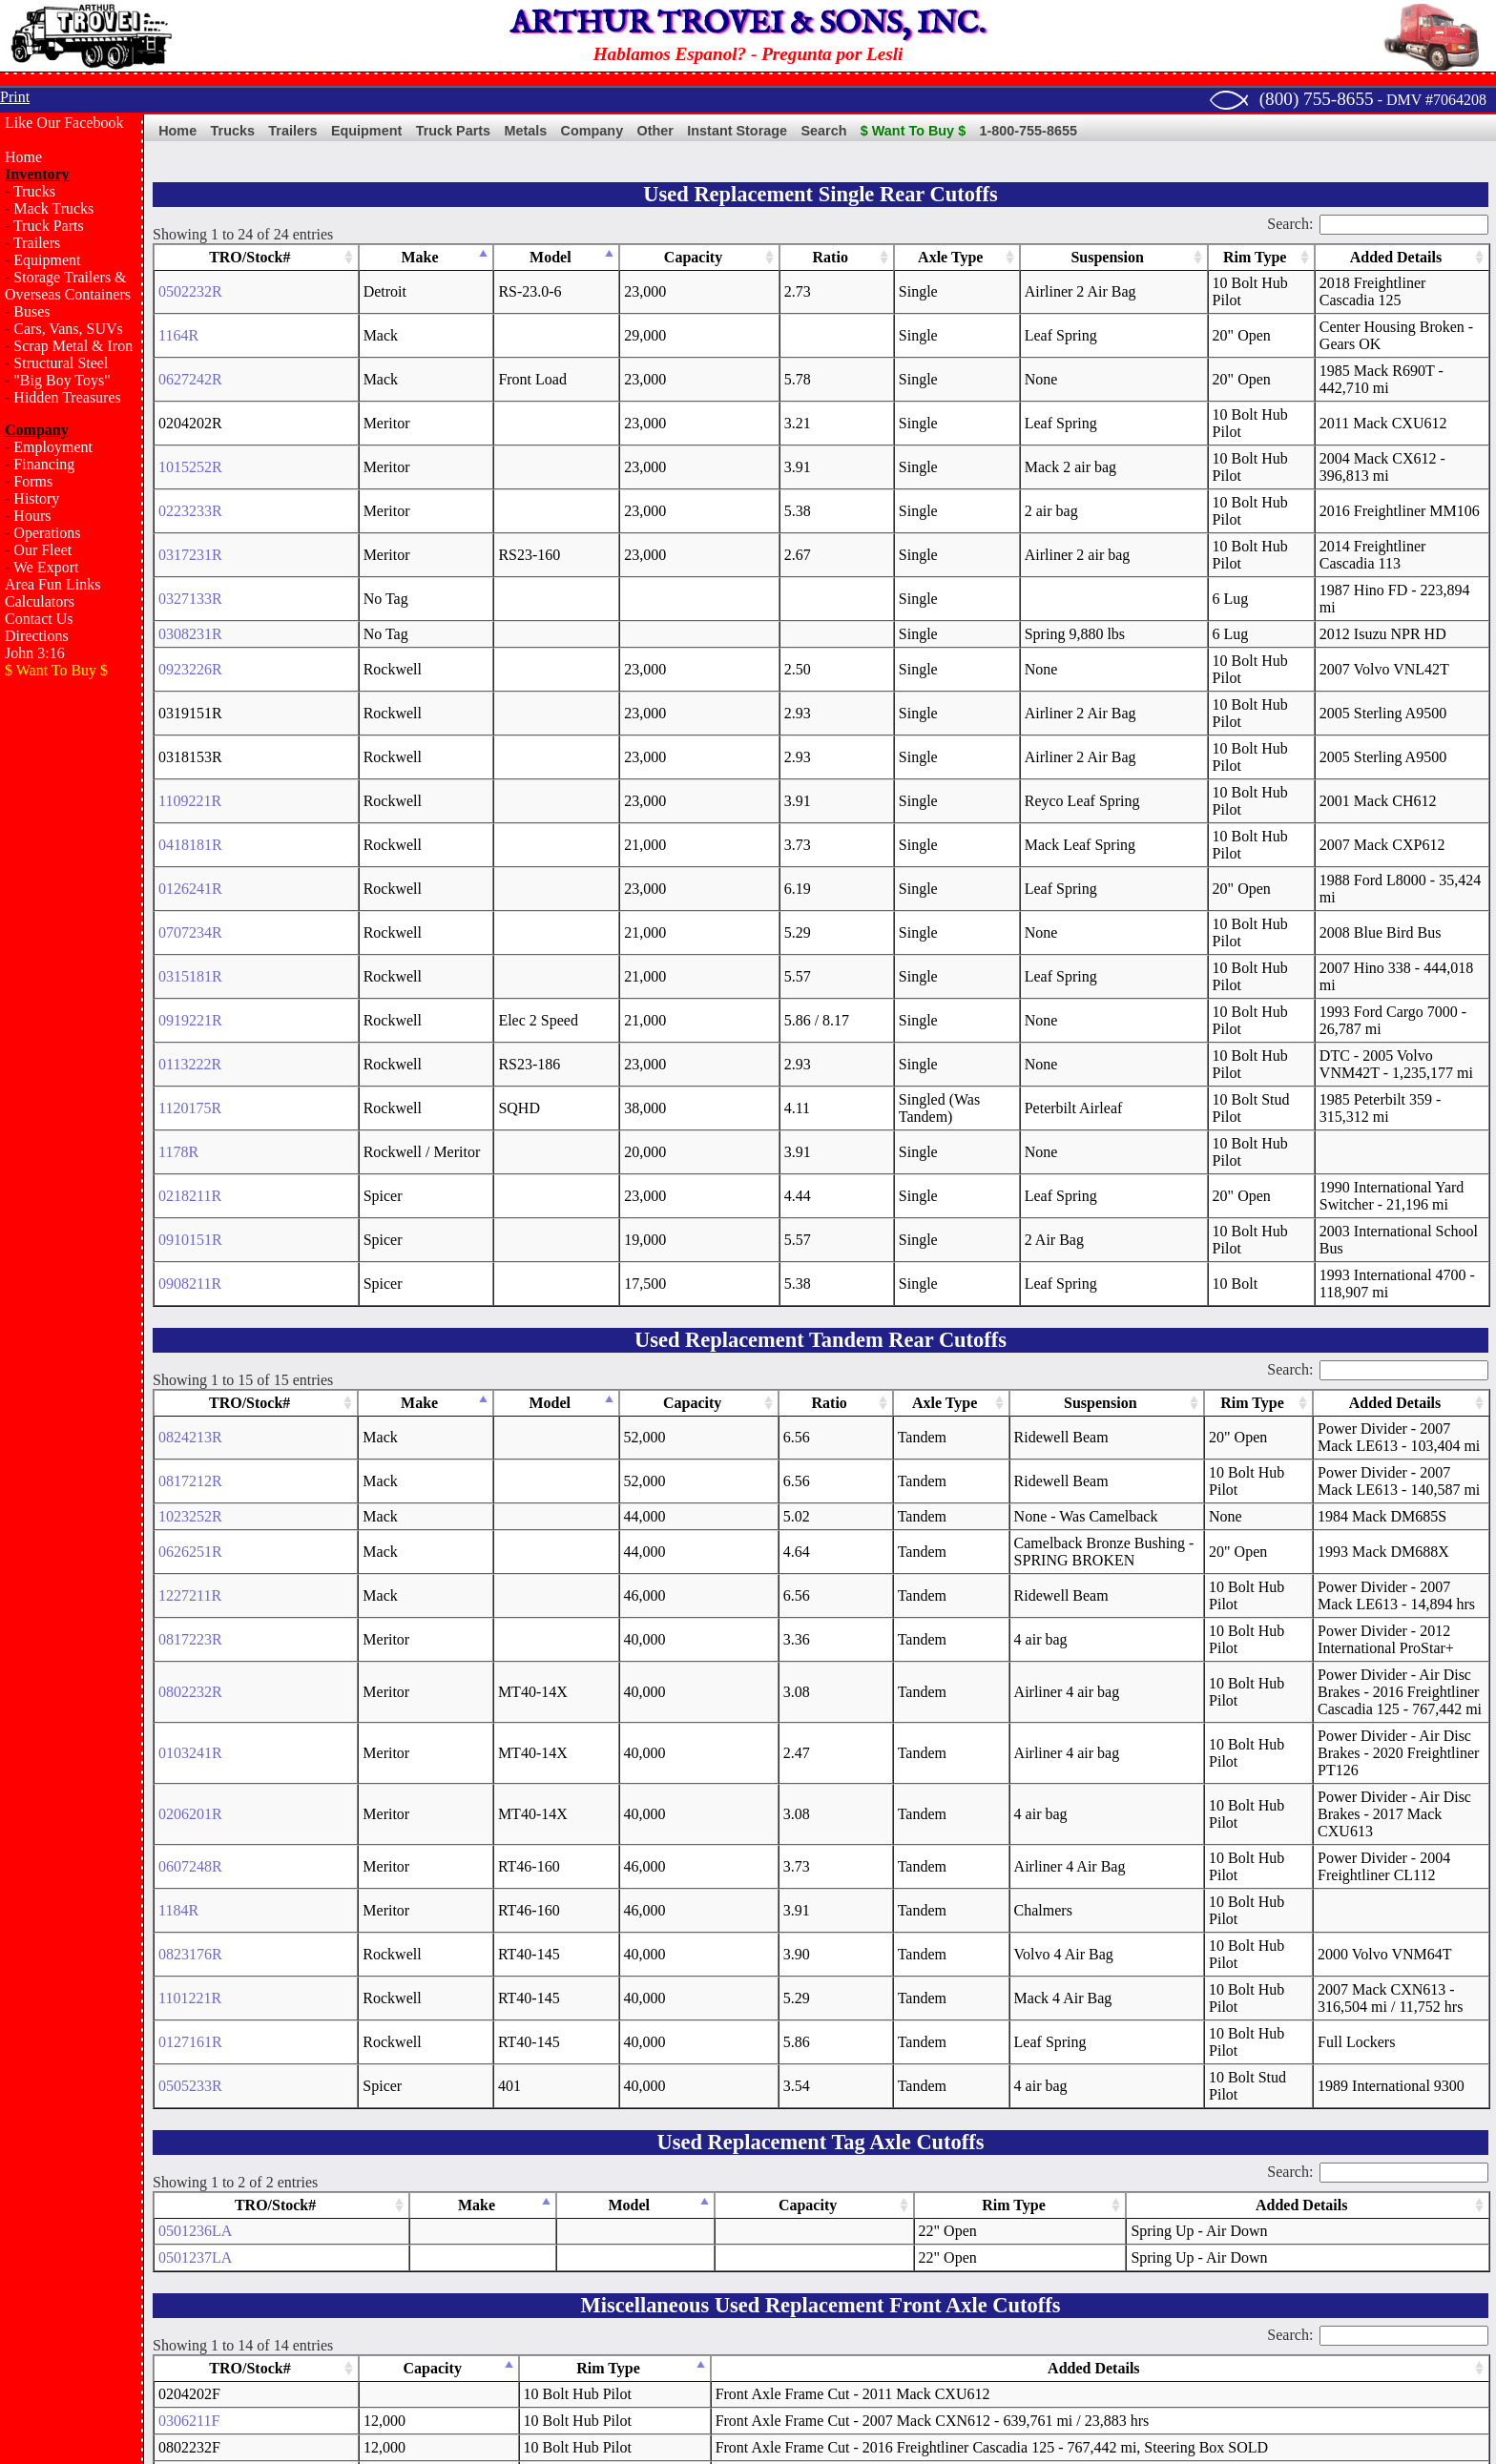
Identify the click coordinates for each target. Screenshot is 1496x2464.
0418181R (190, 630)
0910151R (190, 870)
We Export (45, 567)
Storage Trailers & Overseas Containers (68, 285)
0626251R (190, 1157)
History (36, 498)
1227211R (189, 1200)
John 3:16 (35, 653)
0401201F (189, 2188)
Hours (32, 515)
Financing (43, 464)
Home (23, 157)
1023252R (190, 1121)
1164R (178, 309)
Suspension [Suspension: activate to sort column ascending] (942, 257)
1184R (178, 1464)
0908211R (189, 897)
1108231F (188, 2134)
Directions (37, 636)
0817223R (190, 1244)
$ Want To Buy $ (913, 130)
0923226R (190, 523)
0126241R (190, 657)
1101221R (189, 1551)
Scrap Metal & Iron (73, 346)
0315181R (190, 710)
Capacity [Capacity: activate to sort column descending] (370, 1922)
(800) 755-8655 (1316, 99)
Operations (46, 533)
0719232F (189, 2295)
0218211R (189, 844)
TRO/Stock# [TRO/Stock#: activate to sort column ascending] (207, 257)
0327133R (190, 470)
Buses (31, 311)
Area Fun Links (52, 584)
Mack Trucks (53, 208)
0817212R (190, 1086)
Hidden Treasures (66, 397)
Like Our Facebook (64, 122)
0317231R (190, 443)
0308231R (190, 496)
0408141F (189, 2241)
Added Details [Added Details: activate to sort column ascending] (1316, 257)
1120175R (189, 790)
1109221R (189, 603)
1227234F (189, 2268)
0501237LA (195, 1811)
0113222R (189, 764)
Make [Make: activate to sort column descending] (341, 257)
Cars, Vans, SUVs (67, 329)
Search (823, 130)
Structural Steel (60, 363)
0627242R (190, 336)
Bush (454, 2418)
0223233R (190, 416)
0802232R (190, 1288)
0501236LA (195, 1784)
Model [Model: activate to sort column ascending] (467, 257)
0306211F (188, 1974)
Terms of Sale (804, 2338)
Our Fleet (42, 550)
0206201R (190, 1376)
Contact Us (39, 619)
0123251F (189, 2214)
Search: (1377, 224)
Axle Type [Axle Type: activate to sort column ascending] (785, 257)
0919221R (190, 737)
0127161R (190, 1595)
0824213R (190, 1051)
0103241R (190, 1332)
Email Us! (1092, 2418)
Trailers (36, 243)
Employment (53, 447)
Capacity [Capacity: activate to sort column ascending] (565, 257)
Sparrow (409, 2418)
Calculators (39, 601)
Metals (525, 130)
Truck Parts (48, 225)
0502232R (190, 283)
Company (592, 130)
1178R (178, 817)
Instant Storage (737, 130)
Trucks (34, 191)
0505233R (190, 1639)
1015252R (190, 390)
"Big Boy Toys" (61, 380)
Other (655, 130)
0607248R (190, 1420)
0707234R (190, 683)
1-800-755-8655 (1028, 130)
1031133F (188, 2161)
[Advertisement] (71, 998)
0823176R (190, 1508)
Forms (32, 481)
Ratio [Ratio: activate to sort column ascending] (656, 257)
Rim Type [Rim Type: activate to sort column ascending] (1081, 257)
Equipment (46, 260)
